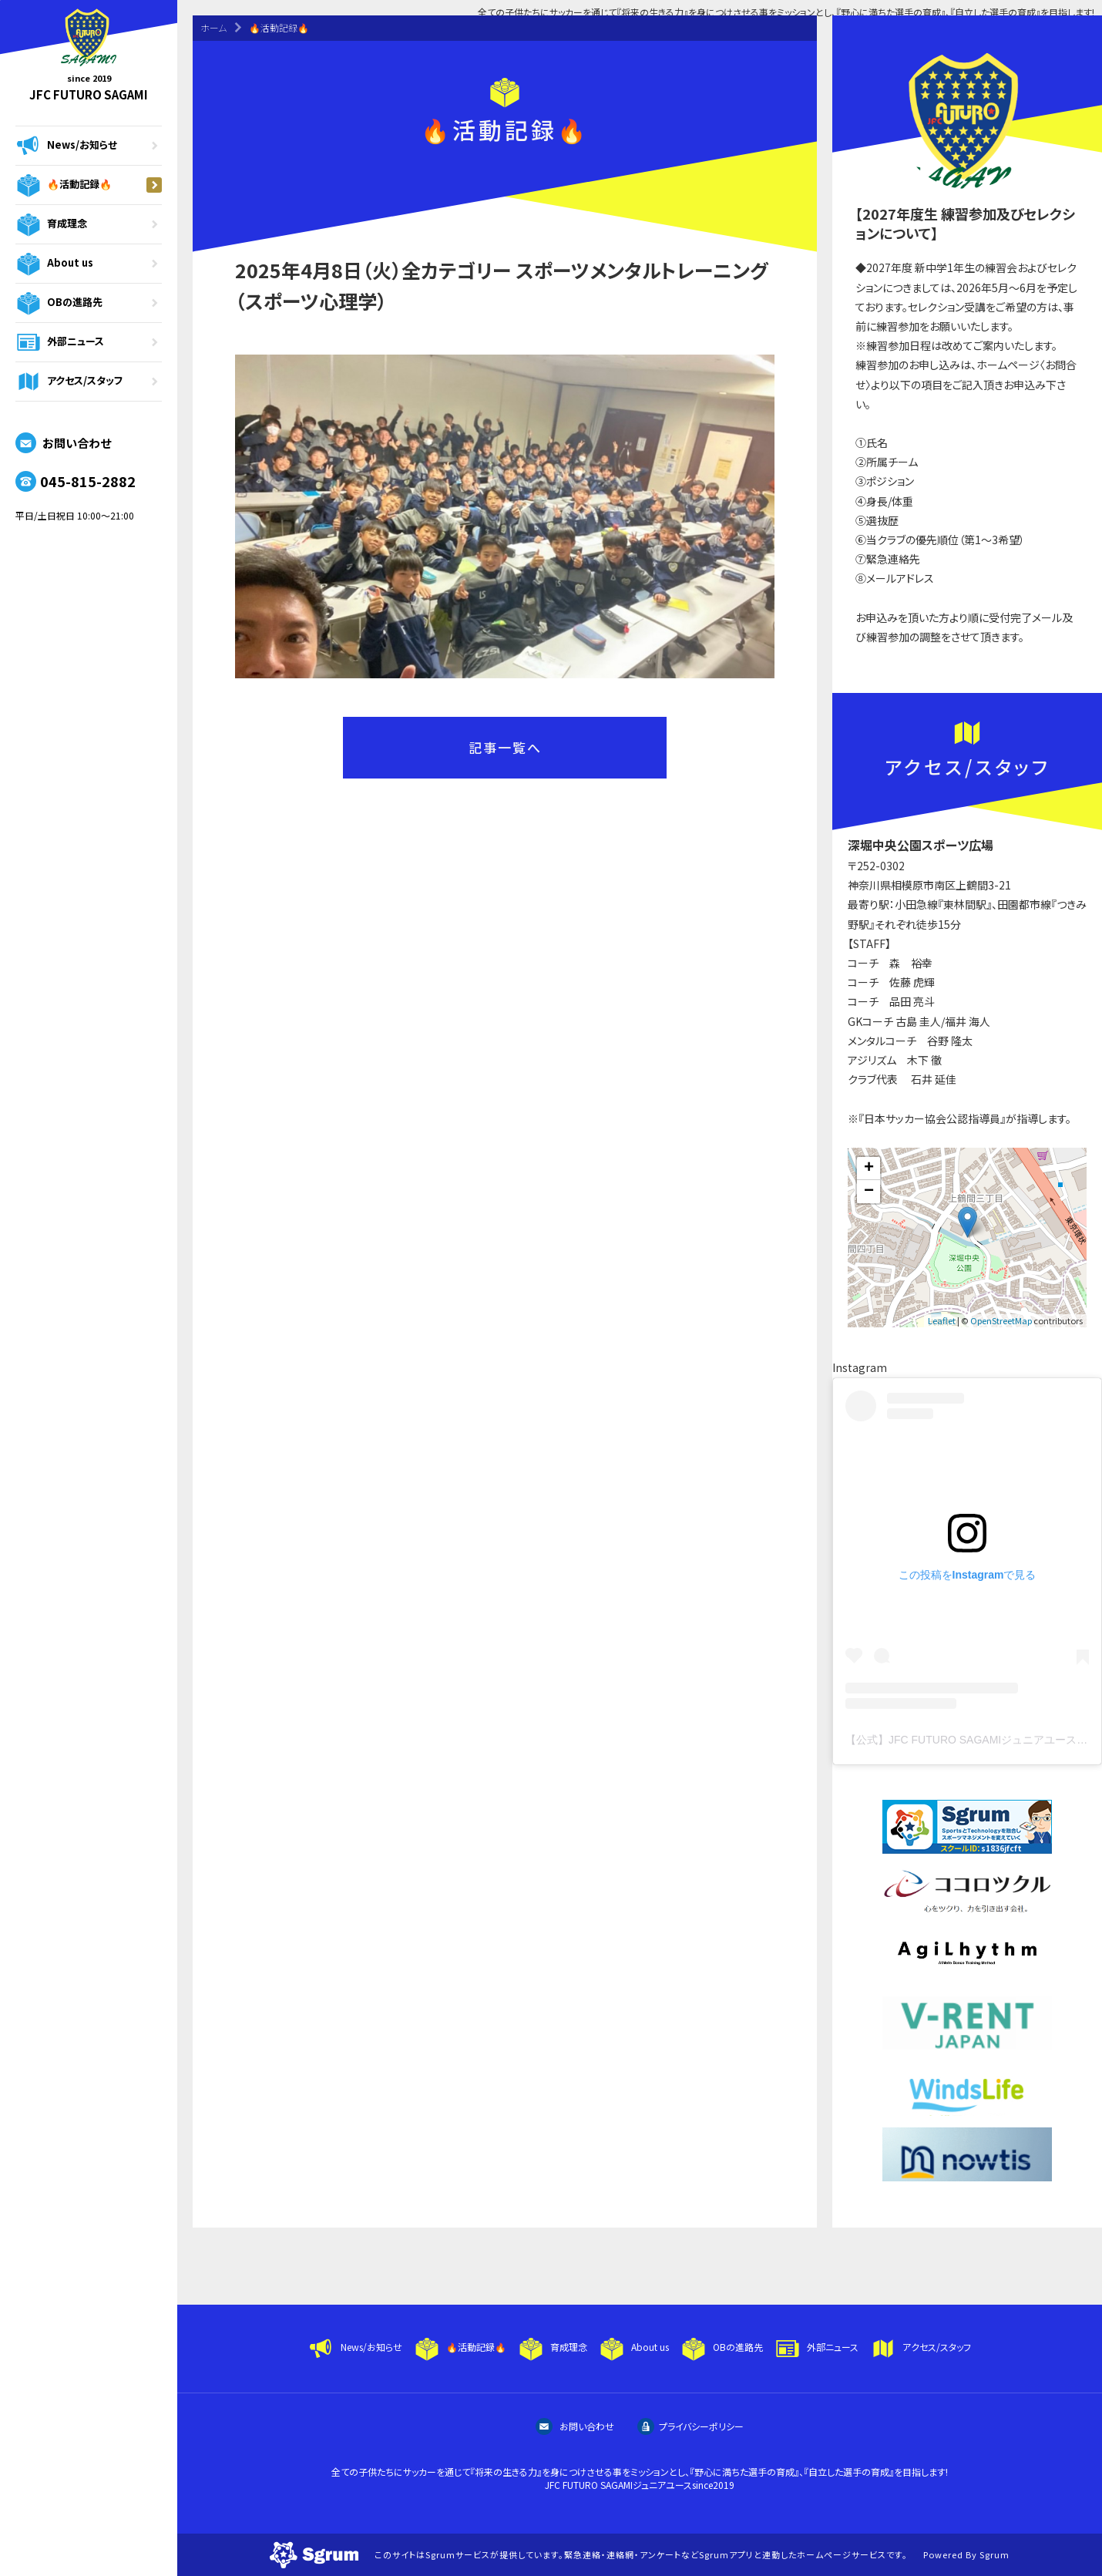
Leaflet (942, 1320)
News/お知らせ (88, 146)
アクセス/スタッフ (88, 381)
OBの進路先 (88, 303)
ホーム (213, 27)
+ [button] (869, 1168)
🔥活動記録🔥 (88, 185)
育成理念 (88, 224)
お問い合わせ (63, 443)
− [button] (869, 1191)
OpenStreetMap (1001, 1320)
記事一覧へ (505, 747)
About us (88, 264)
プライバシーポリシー (690, 2426)
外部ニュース (88, 342)
